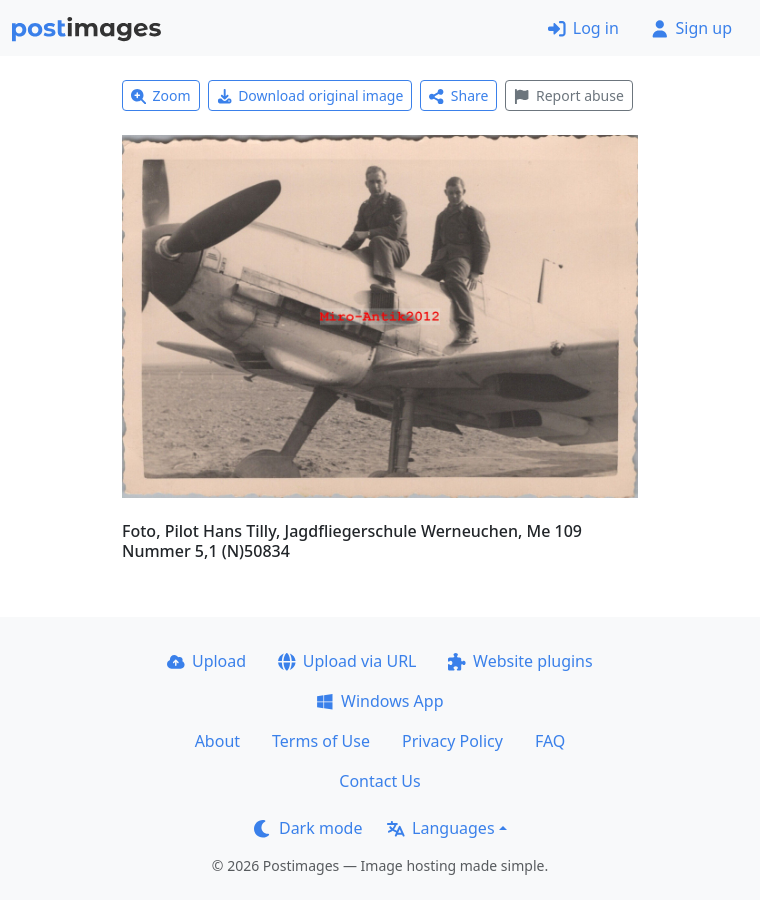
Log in (583, 28)
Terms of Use (321, 741)
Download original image (310, 95)
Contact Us (379, 781)
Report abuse (568, 95)
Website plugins (520, 661)
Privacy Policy (452, 741)
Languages (440, 828)
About (217, 741)
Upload (206, 661)
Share (458, 95)
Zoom (161, 95)
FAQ (550, 741)
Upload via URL (347, 661)
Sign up (691, 28)
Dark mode (308, 828)
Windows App (379, 701)
